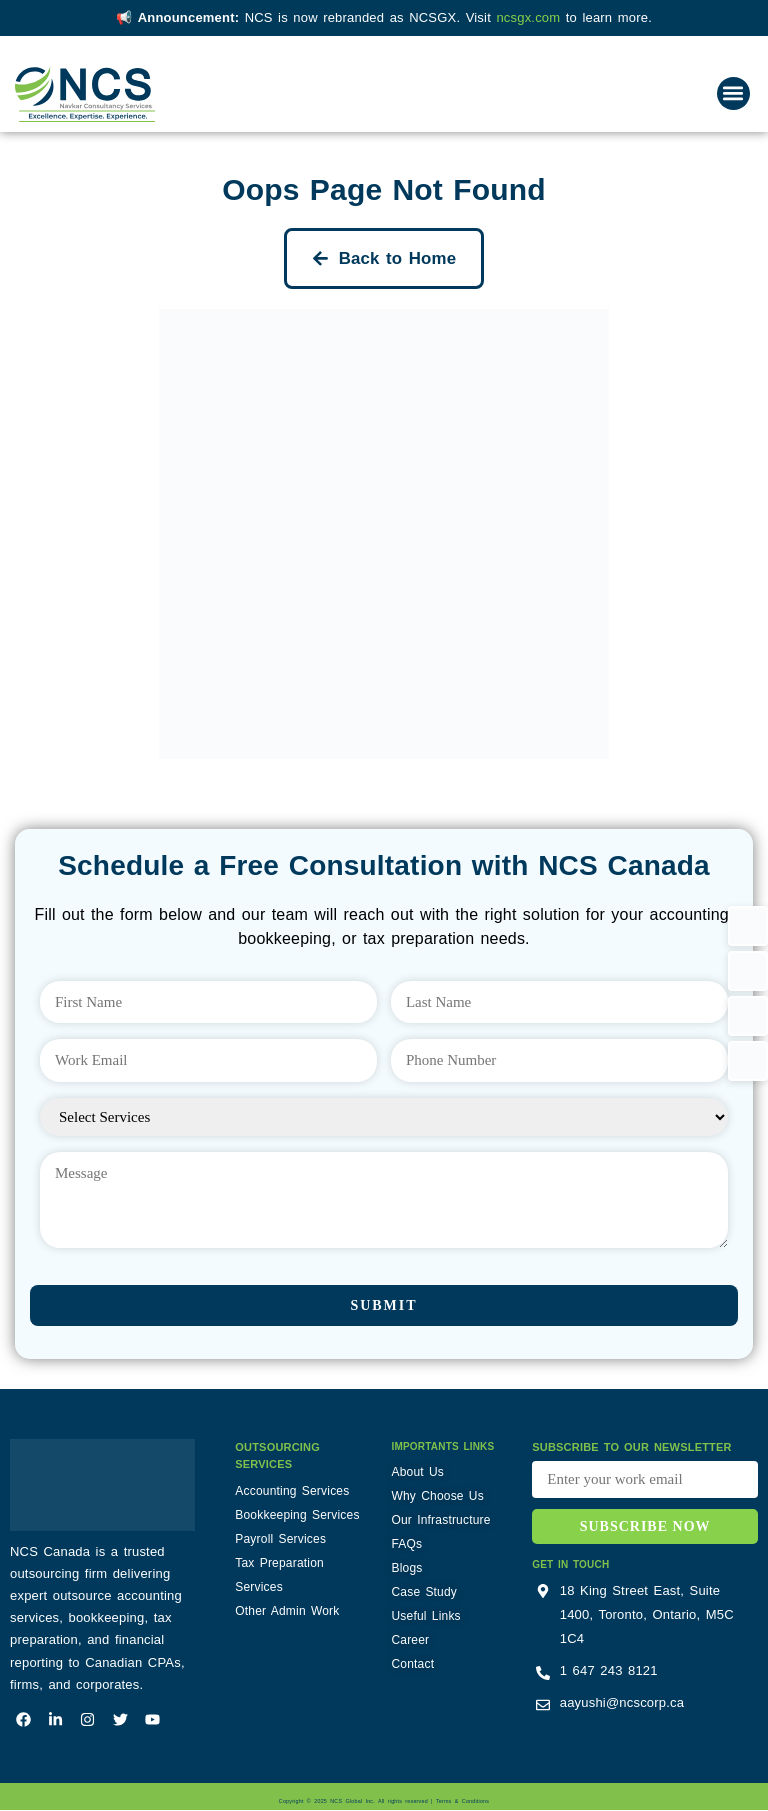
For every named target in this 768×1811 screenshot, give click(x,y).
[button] (733, 93)
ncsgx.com (530, 17)
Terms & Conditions (462, 1803)
